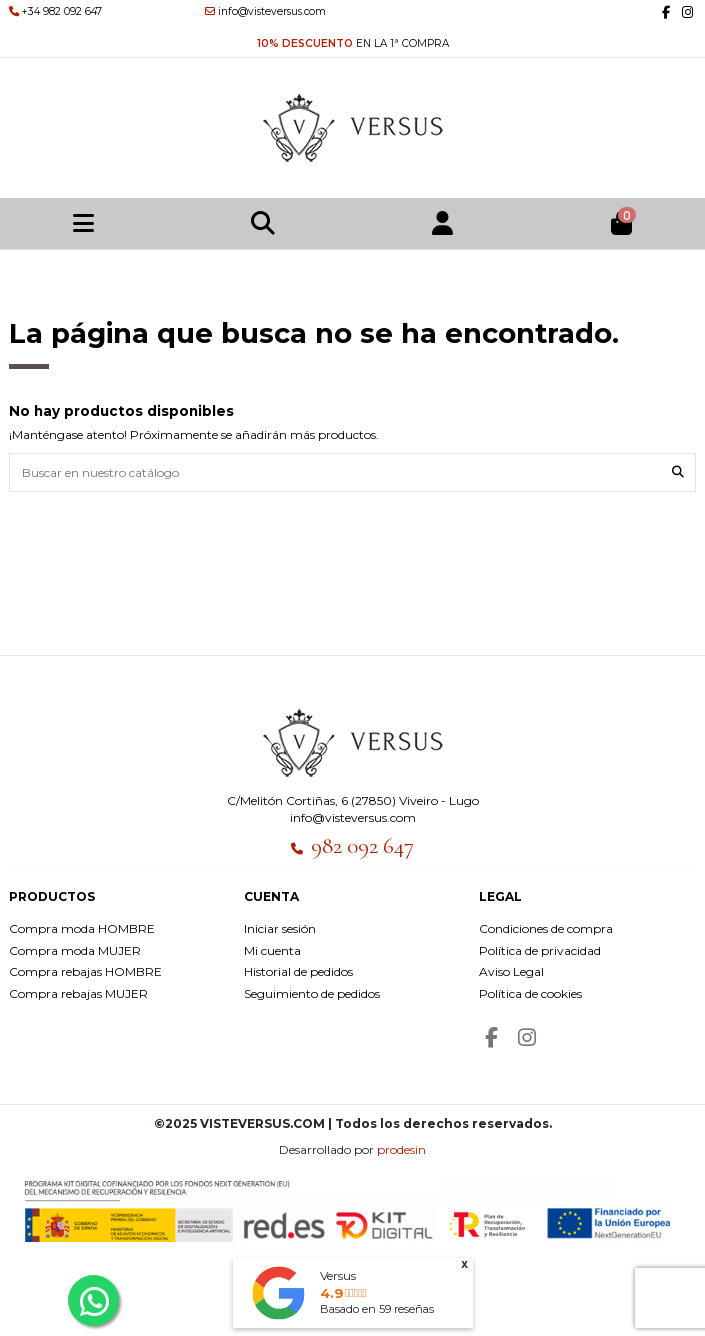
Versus (338, 1275)
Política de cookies (530, 993)
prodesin (401, 1149)
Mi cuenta (272, 950)
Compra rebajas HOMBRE (85, 971)
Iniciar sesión (280, 928)
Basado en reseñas (377, 1309)
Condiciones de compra (546, 928)
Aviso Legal (511, 971)
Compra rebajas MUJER (78, 993)
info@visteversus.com (353, 817)
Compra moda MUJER (75, 950)
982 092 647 (362, 846)
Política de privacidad (540, 950)
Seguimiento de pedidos (312, 993)
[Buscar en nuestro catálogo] (678, 472)
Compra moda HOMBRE (82, 928)
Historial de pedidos (298, 971)
